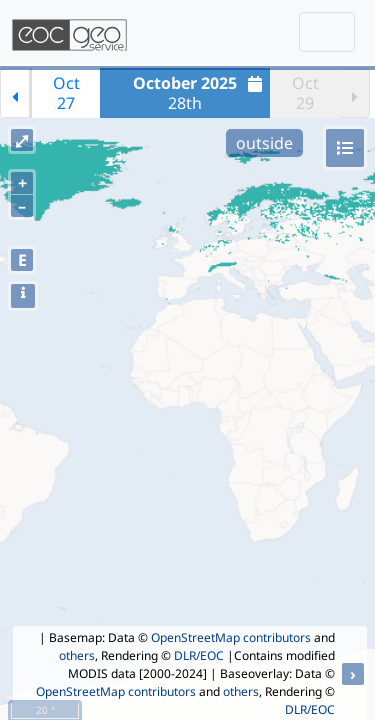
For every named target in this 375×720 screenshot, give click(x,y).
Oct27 (66, 93)
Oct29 (305, 93)
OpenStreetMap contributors (231, 637)
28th (200, 93)
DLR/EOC (199, 655)
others (77, 655)
